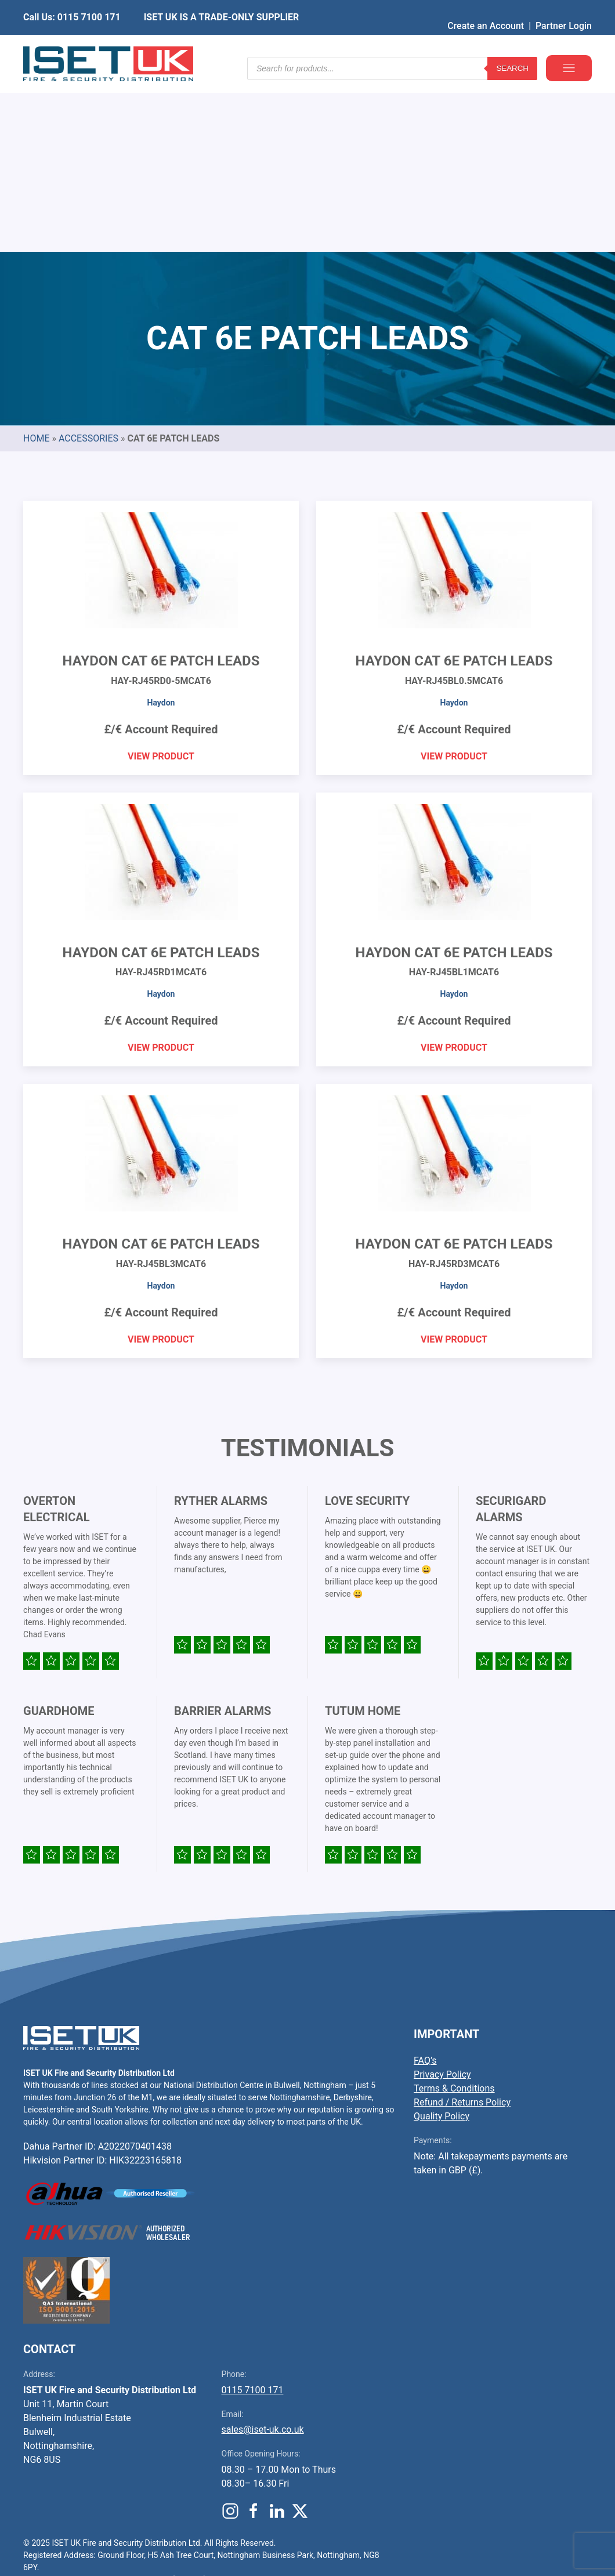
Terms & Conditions (454, 1911)
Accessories (88, 261)
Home (36, 261)
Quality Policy (441, 1939)
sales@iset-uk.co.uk (263, 2253)
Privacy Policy (442, 1898)
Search (512, 46)
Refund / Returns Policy (462, 1925)
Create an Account (485, 8)
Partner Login (564, 8)
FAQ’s (425, 1884)
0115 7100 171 (253, 2213)
